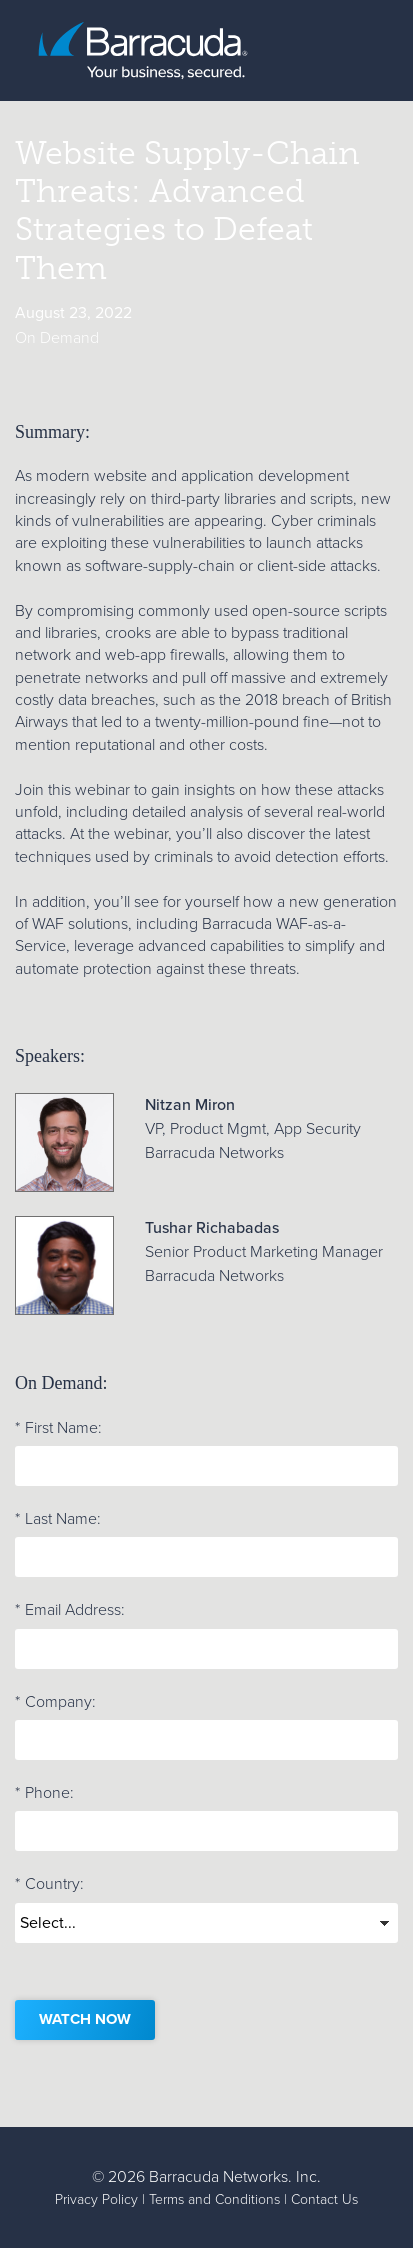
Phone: (44, 1793)
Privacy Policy (96, 2199)
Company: (55, 1702)
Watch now (85, 2019)
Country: (49, 1884)
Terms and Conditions (214, 2199)
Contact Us (324, 2199)
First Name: (58, 1428)
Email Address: (70, 1610)
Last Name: (58, 1519)
